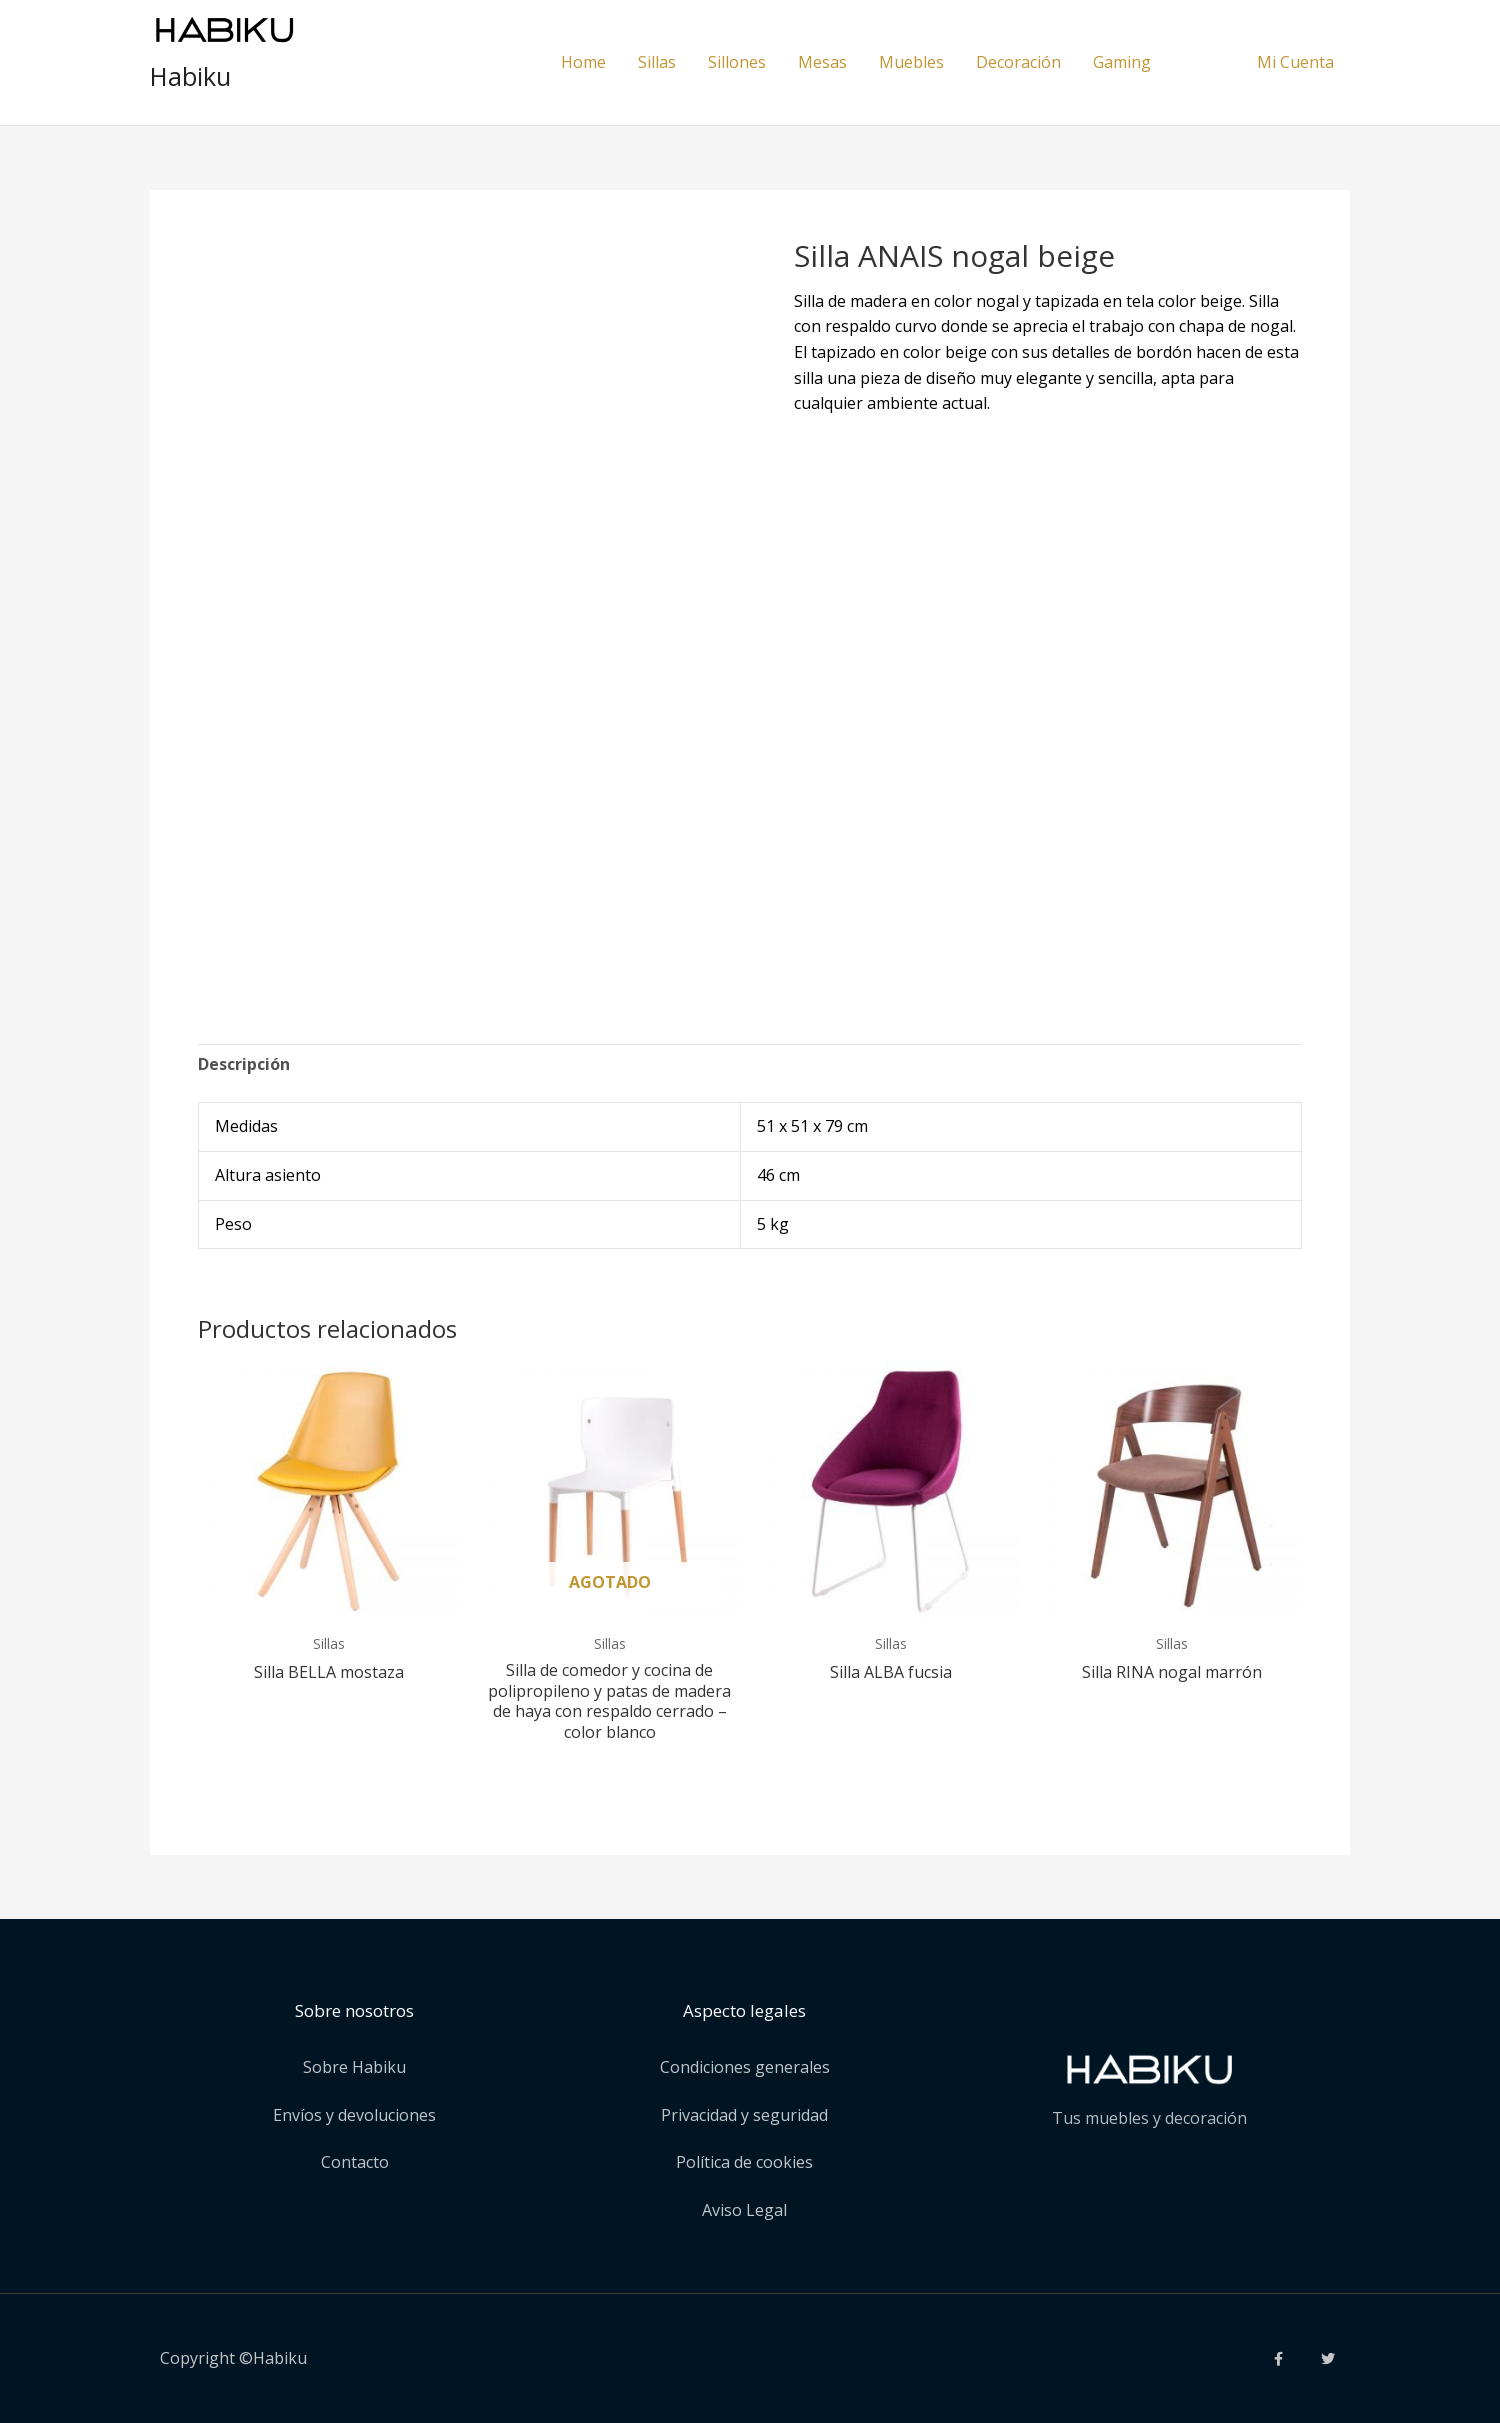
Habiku (190, 76)
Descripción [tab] (244, 1064)
